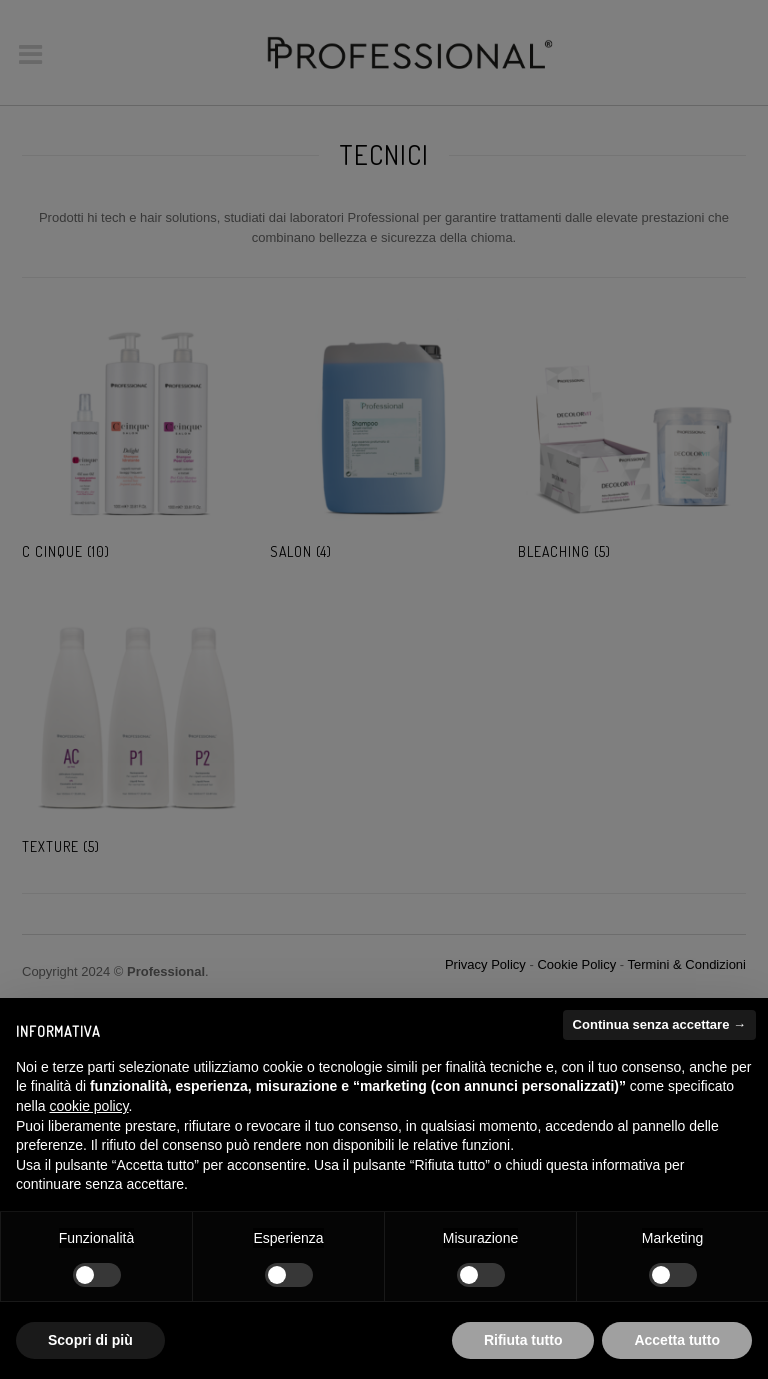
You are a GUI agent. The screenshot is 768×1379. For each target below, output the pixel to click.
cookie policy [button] (88, 1106)
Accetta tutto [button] (677, 1340)
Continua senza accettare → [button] (659, 1024)
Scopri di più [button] (90, 1340)
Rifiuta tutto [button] (523, 1340)
